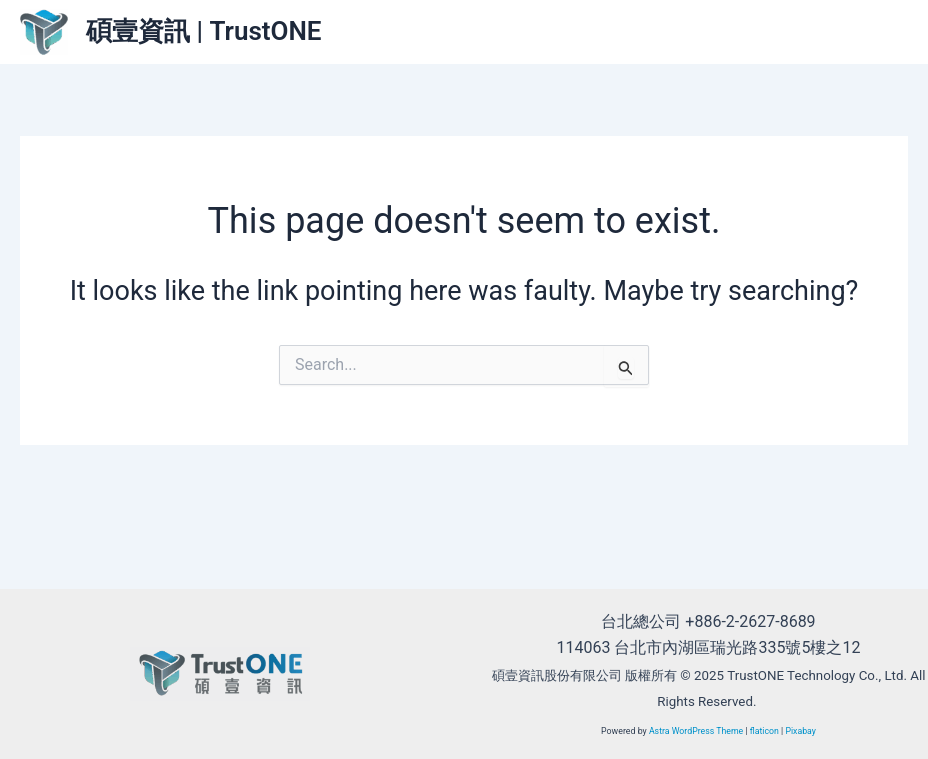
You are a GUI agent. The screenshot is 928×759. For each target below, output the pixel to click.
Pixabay (801, 731)
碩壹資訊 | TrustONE (204, 31)
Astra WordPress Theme (695, 731)
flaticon (764, 731)
